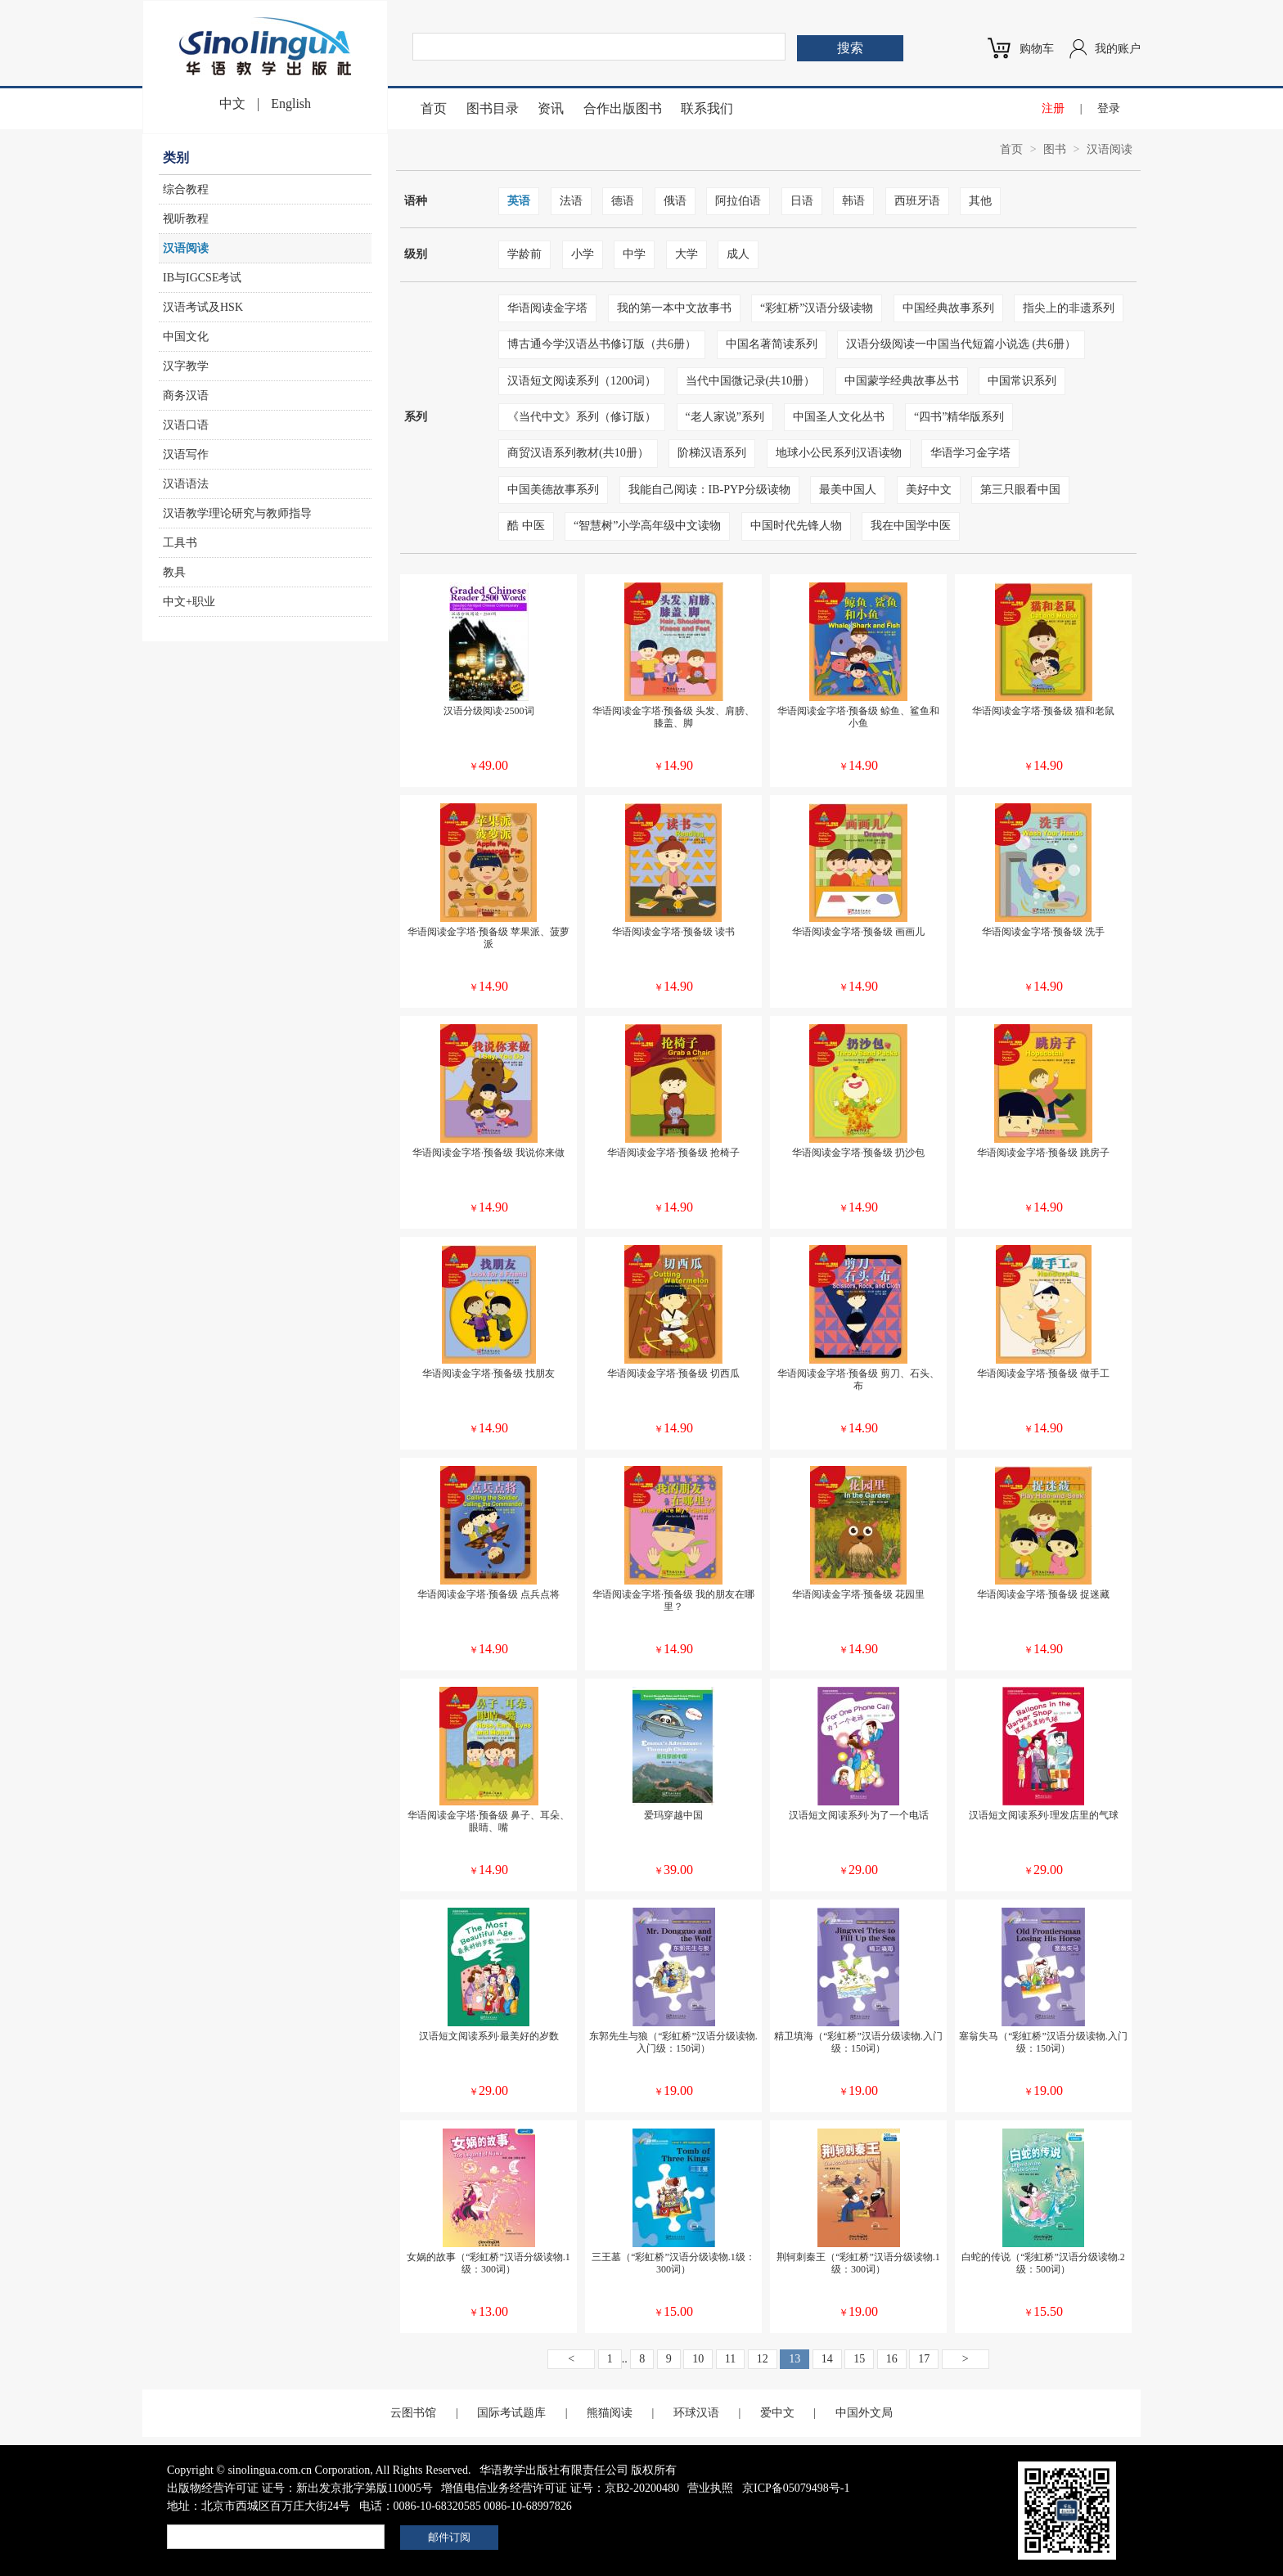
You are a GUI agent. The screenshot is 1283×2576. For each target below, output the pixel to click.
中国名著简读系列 (771, 344)
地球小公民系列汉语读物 (839, 453)
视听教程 (186, 219)
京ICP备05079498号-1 (795, 2488)
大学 (686, 254)
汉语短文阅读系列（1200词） (581, 381)
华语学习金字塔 (970, 453)
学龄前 (524, 254)
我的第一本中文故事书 (674, 308)
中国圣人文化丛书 (839, 417)
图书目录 (492, 108)
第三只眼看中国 (1020, 489)
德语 (622, 201)
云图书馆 (413, 2413)
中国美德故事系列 (553, 489)
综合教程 (186, 189)
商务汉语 (186, 395)
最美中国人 (847, 489)
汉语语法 (186, 484)
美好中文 (929, 489)
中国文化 (186, 336)
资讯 (551, 108)
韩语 (853, 201)
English (291, 103)
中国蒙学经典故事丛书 (901, 381)
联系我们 (707, 108)
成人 (738, 254)
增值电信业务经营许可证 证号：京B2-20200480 (560, 2488)
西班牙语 (917, 201)
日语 (801, 201)
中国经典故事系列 (948, 308)
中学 (634, 254)
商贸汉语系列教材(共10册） (578, 453)
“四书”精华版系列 (959, 417)
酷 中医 (526, 525)
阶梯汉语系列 (712, 453)
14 (827, 2359)
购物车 (1037, 49)
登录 (1108, 108)
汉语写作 (186, 454)
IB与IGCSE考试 (202, 278)
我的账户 (1118, 49)
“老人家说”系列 (725, 417)
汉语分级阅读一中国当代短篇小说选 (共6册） (961, 344)
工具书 (180, 543)
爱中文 (777, 2413)
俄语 (675, 201)
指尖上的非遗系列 (1068, 308)
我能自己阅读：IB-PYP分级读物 (709, 489)
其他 (980, 201)
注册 (1053, 108)
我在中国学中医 (911, 525)
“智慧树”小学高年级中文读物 (647, 525)
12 (762, 2359)
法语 (571, 201)
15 (859, 2359)
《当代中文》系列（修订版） (581, 417)
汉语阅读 (186, 248)
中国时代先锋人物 (796, 525)
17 (924, 2359)
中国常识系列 (1022, 381)
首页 (434, 108)
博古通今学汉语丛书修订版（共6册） (601, 344)
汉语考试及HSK (203, 307)
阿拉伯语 (738, 201)
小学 (582, 254)
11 (730, 2359)
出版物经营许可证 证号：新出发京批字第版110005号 (300, 2488)
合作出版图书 (622, 108)
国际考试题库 (511, 2413)
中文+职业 (189, 602)
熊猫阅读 (609, 2413)
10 (698, 2359)
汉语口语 (186, 425)
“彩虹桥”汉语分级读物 (816, 308)
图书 (1054, 149)
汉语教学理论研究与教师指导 (237, 513)
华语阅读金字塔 (547, 308)
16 (892, 2359)
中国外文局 (864, 2413)
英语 (518, 201)
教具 (174, 572)
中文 (232, 103)
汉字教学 (186, 366)
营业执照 (710, 2488)
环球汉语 (696, 2413)
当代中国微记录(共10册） (751, 381)
